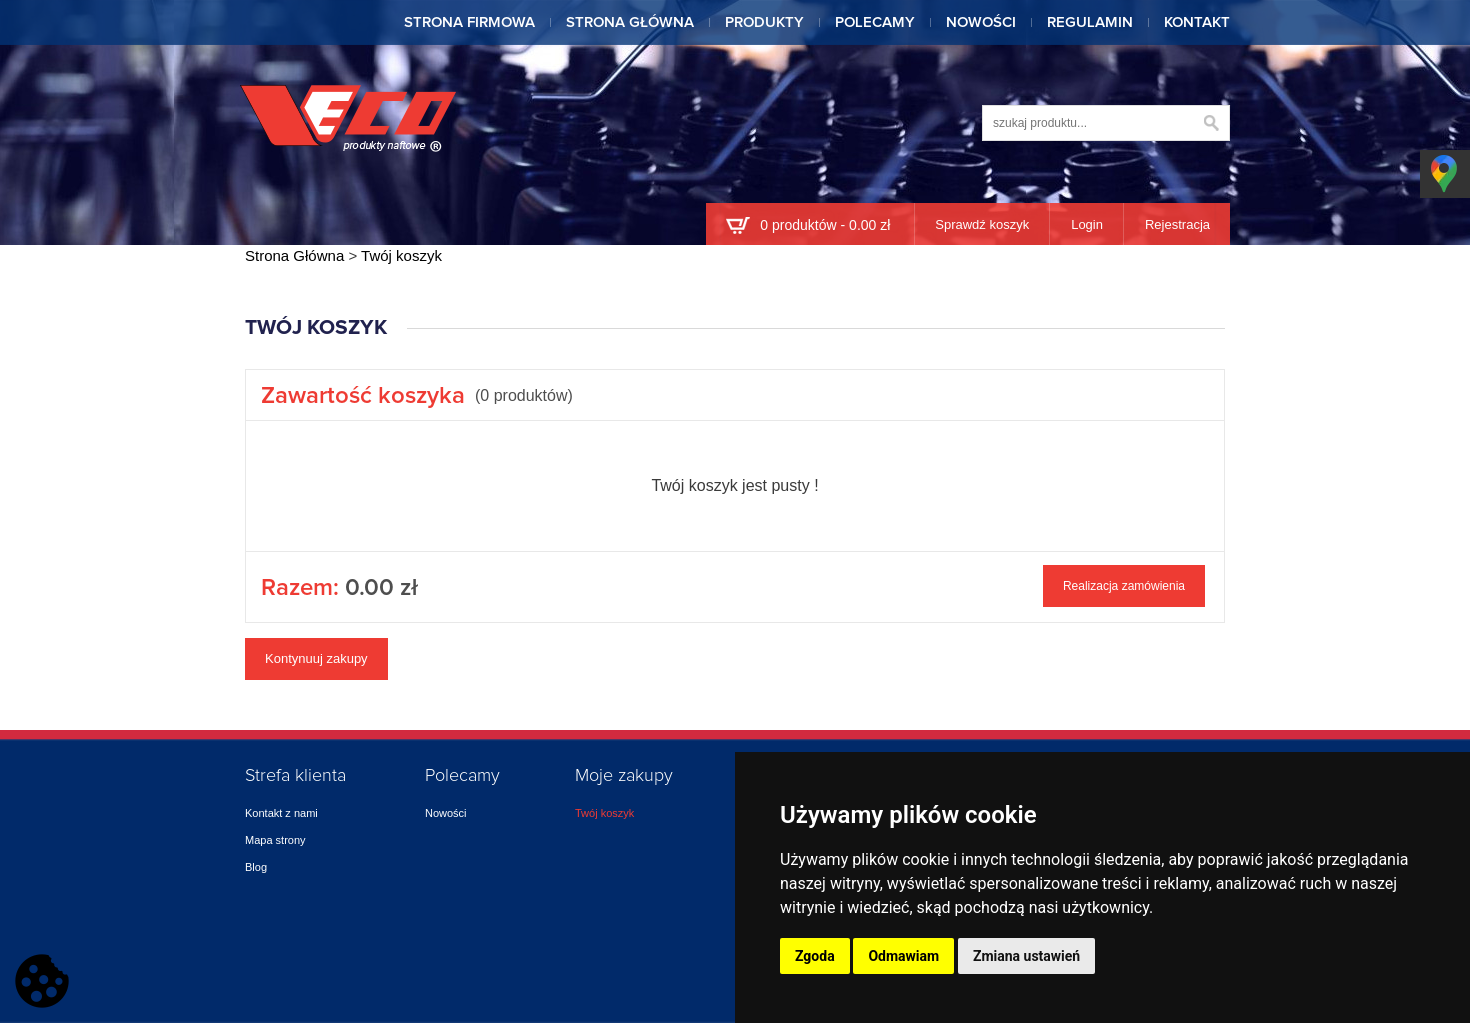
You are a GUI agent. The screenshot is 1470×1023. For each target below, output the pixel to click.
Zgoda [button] (815, 956)
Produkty (764, 22)
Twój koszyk (604, 813)
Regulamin (1090, 22)
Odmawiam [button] (903, 956)
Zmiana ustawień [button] (1026, 956)
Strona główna (630, 22)
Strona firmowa (469, 22)
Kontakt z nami (281, 813)
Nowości (981, 22)
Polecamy (875, 22)
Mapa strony (275, 840)
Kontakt (1197, 22)
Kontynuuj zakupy (316, 658)
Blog (256, 867)
